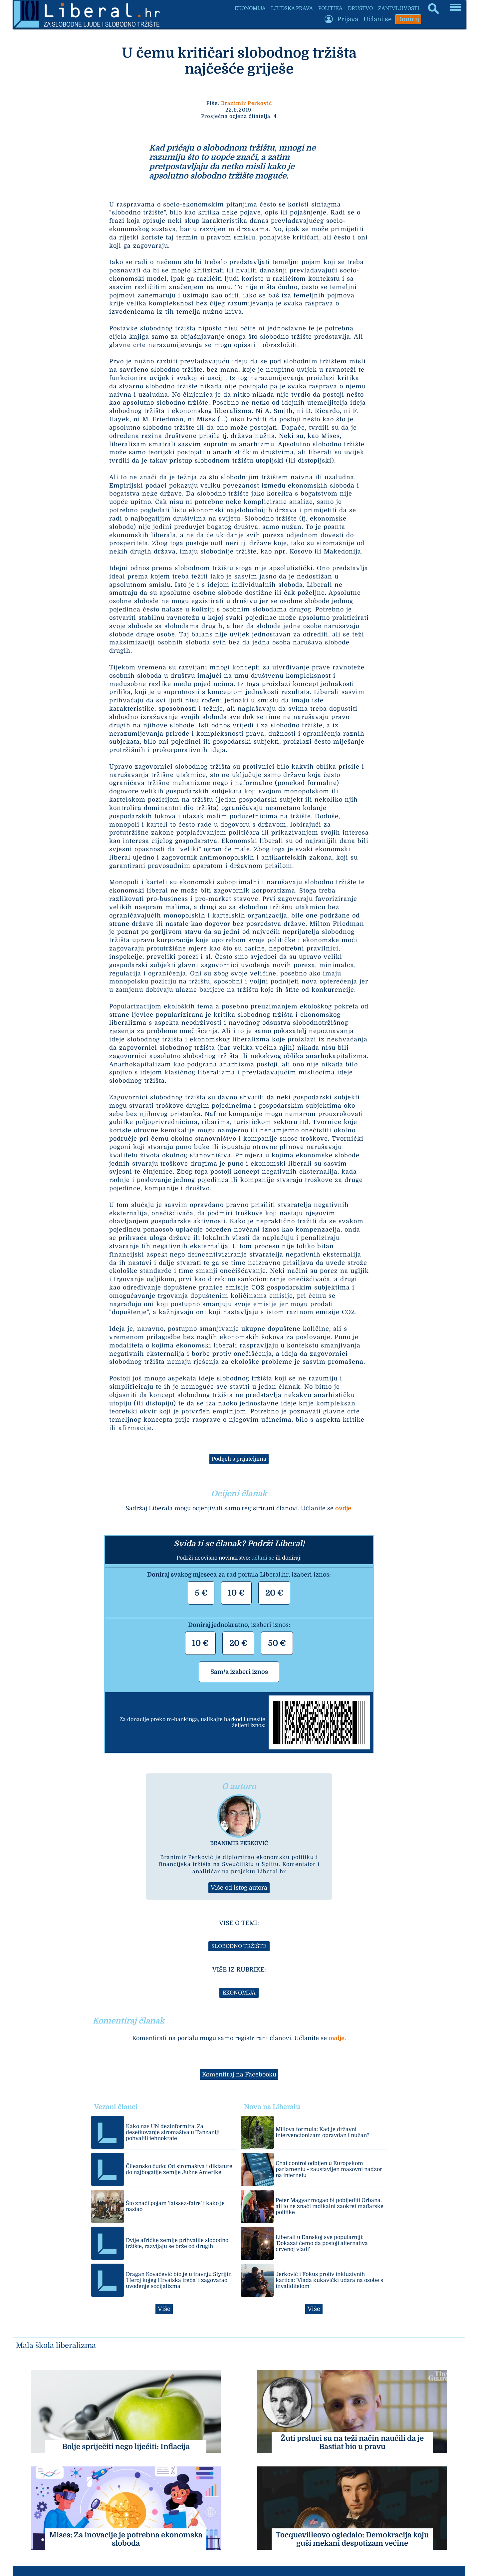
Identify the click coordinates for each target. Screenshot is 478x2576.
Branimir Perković (246, 103)
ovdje (343, 1508)
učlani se (262, 1558)
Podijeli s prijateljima (239, 1459)
